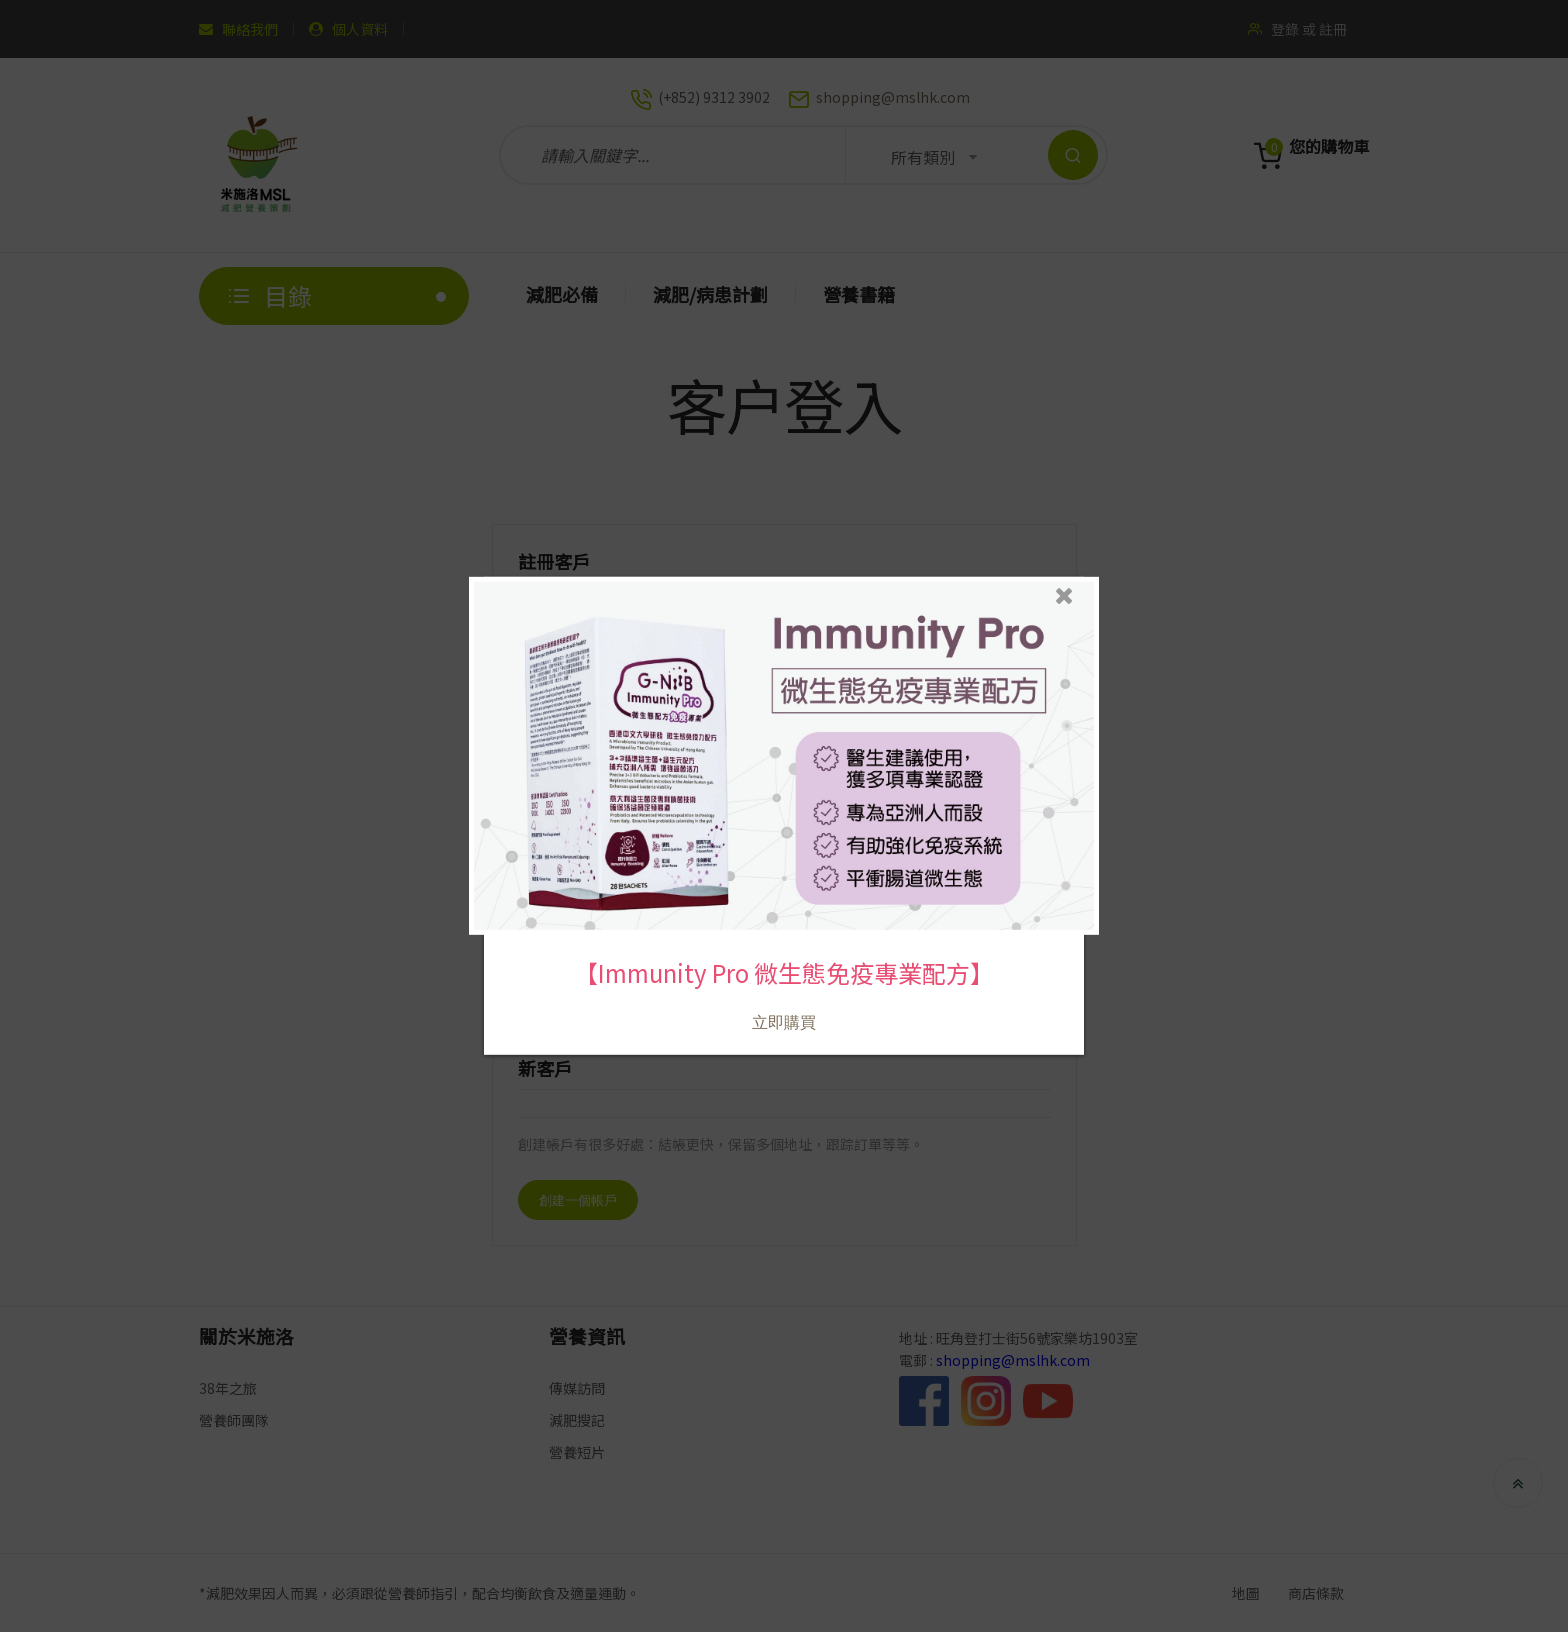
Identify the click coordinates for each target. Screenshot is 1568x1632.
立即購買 (784, 998)
